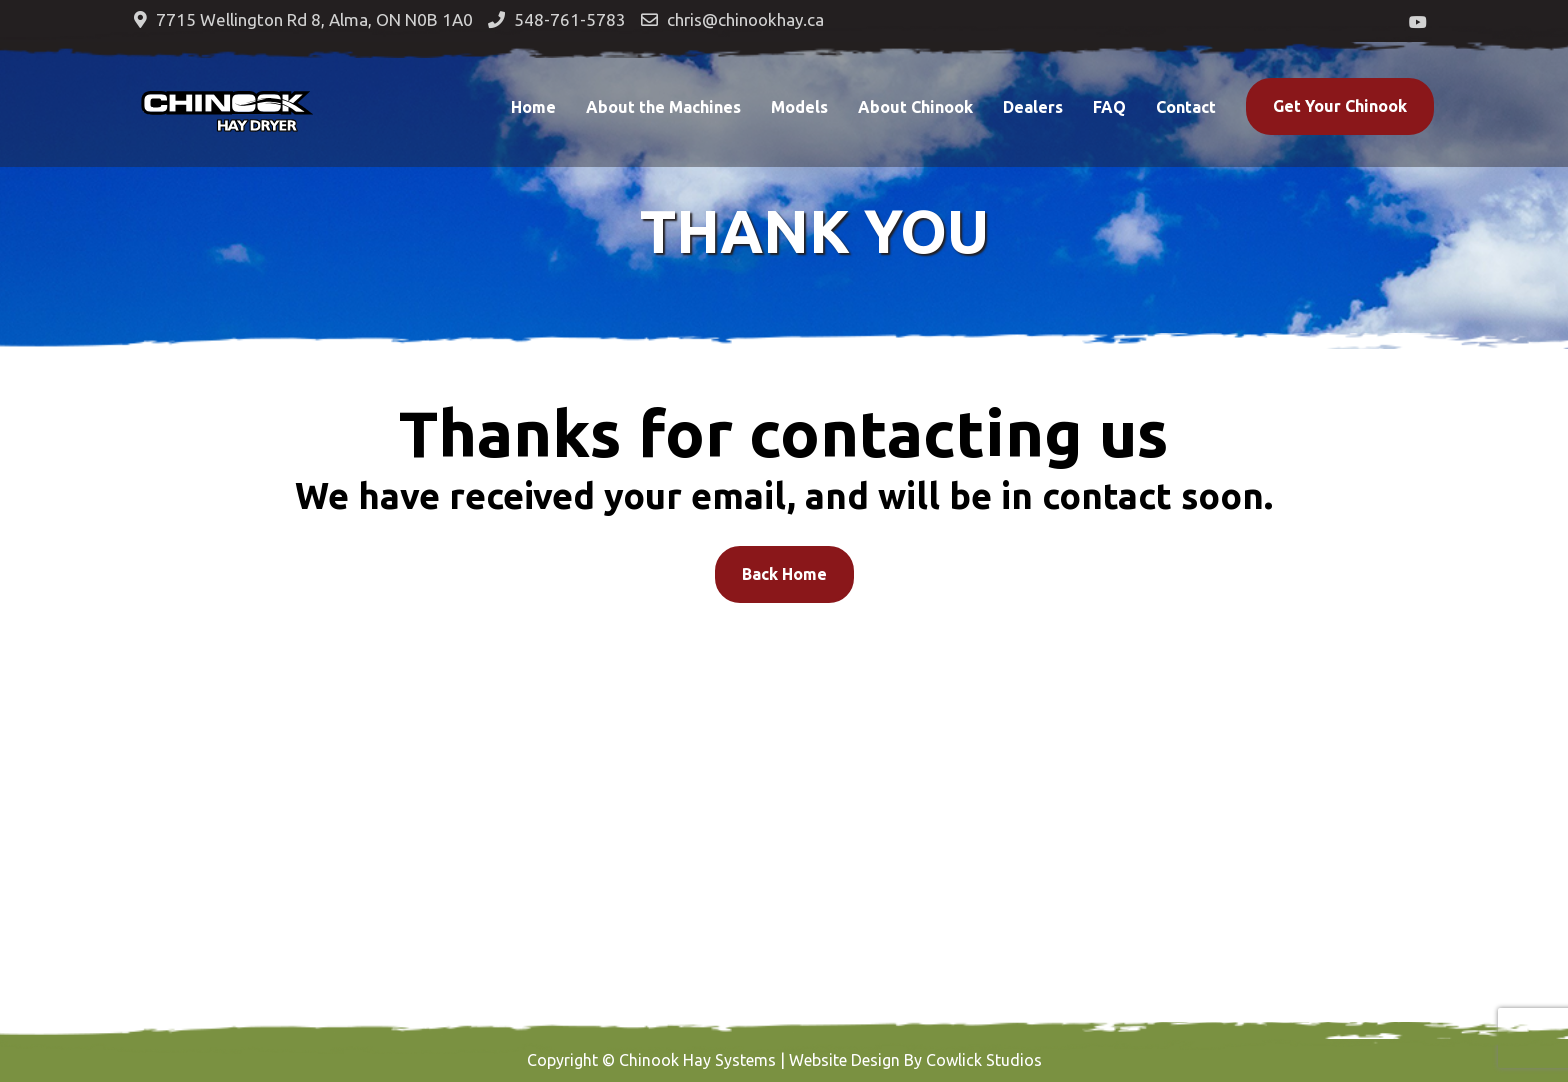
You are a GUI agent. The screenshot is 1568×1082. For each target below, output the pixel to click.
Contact (1186, 107)
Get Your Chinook (1340, 106)
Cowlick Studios (984, 1060)
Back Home (784, 574)
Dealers (1033, 107)
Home (533, 107)
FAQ (1109, 107)
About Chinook (915, 107)
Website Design (844, 1060)
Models (799, 107)
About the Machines (663, 107)
